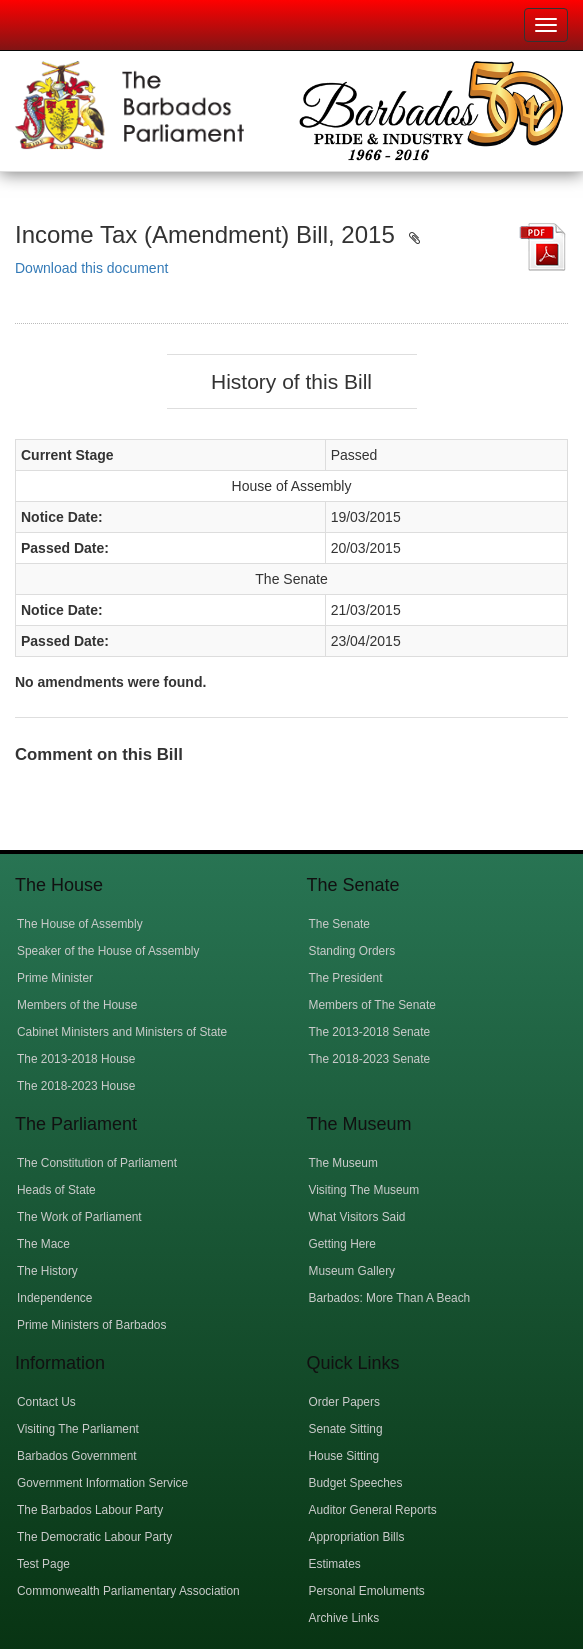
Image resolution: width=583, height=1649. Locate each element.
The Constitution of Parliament (97, 1163)
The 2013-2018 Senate (370, 1032)
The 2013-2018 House (76, 1059)
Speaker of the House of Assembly (108, 951)
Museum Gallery (352, 1271)
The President (346, 978)
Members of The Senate (372, 1005)
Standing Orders (352, 951)
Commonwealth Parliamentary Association (128, 1591)
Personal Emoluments (367, 1591)
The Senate (339, 924)
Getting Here (342, 1244)
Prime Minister (55, 978)
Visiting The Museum (364, 1190)
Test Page (43, 1564)
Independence (54, 1298)
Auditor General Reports (373, 1510)
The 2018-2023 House (76, 1086)
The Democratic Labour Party (94, 1537)
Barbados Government (77, 1456)
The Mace (43, 1244)
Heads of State (56, 1190)
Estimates (335, 1564)
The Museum (343, 1163)
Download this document (91, 268)
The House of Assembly (80, 924)
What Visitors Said (357, 1217)
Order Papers (344, 1402)
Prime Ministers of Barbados (91, 1325)
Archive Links (344, 1618)
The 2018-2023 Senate (370, 1059)
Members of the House (77, 1005)
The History (47, 1271)
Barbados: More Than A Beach (390, 1298)
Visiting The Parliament (78, 1429)
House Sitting (344, 1456)
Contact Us (46, 1402)
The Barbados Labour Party (90, 1510)
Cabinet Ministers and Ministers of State (122, 1032)
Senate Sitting (346, 1429)
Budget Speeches (356, 1483)
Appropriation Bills (357, 1537)
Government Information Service (102, 1483)
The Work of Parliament (79, 1217)
